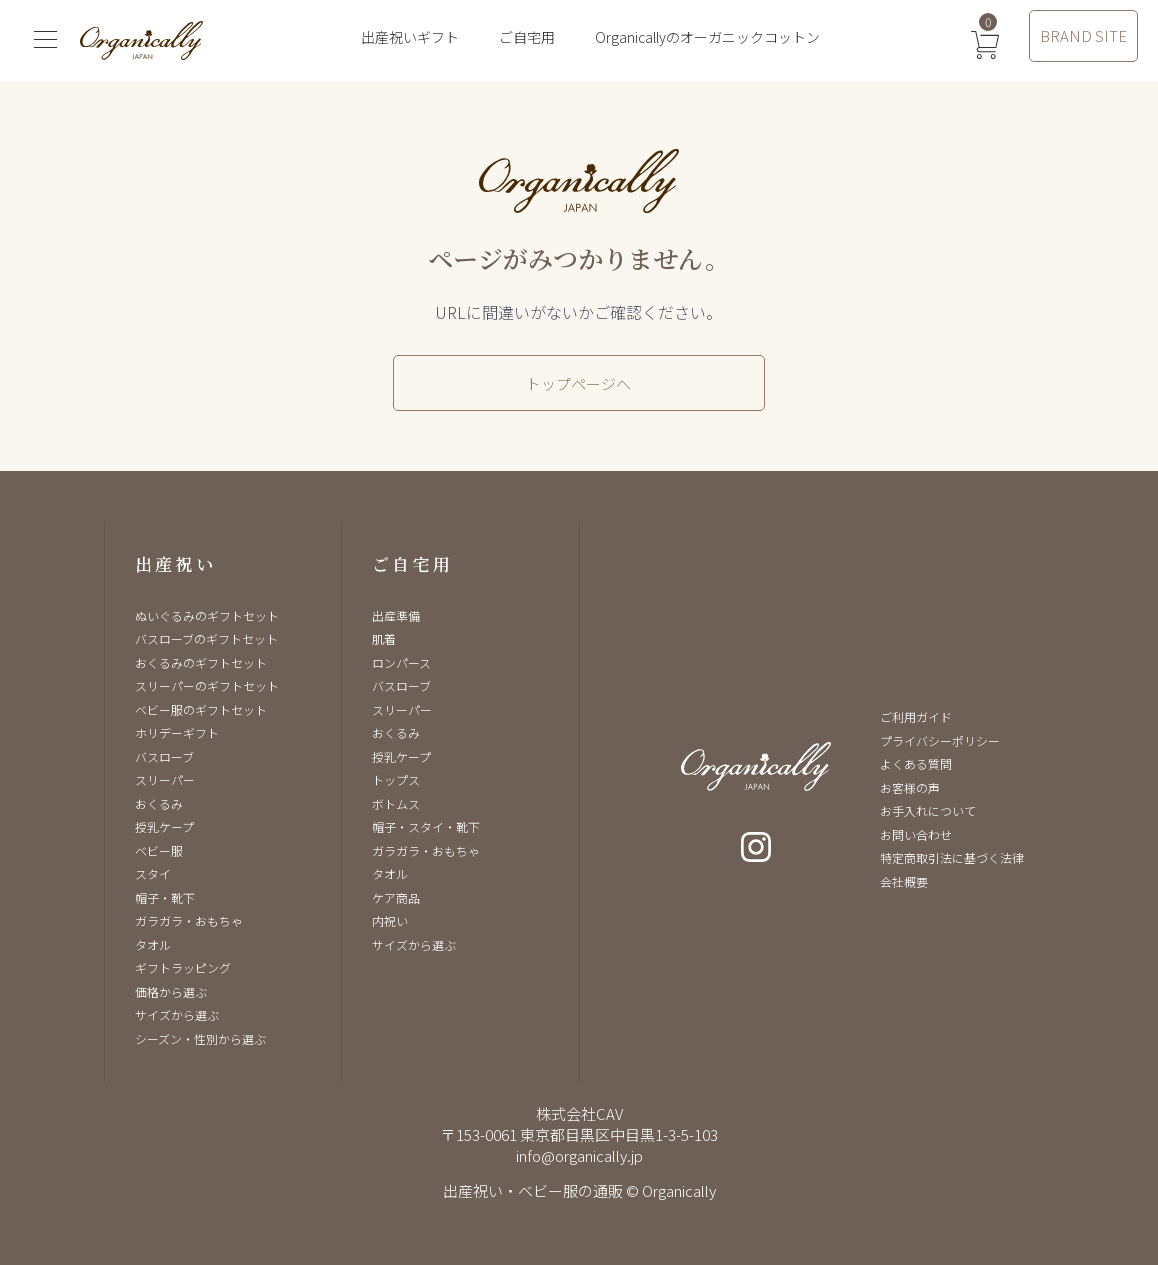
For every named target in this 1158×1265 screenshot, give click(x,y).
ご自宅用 (527, 37)
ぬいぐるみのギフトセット (207, 615)
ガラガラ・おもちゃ (189, 920)
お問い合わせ (916, 834)
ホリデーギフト (177, 732)
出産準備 (396, 615)
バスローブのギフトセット (206, 638)
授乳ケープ (164, 826)
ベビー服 (159, 850)
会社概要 (904, 881)
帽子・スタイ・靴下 (426, 826)
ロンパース (401, 662)
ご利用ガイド (916, 716)
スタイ (153, 873)
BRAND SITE (1083, 35)
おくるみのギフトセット (201, 662)
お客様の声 (910, 787)
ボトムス (396, 803)
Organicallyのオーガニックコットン (707, 37)
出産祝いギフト (410, 37)
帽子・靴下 (165, 897)
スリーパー (165, 779)
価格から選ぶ (171, 991)
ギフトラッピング (183, 967)
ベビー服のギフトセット (201, 709)
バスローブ (164, 756)
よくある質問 (916, 763)
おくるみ (159, 803)
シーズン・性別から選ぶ (200, 1038)
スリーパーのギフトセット (207, 685)
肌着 (384, 638)
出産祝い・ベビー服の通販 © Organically (579, 1190)
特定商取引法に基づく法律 (952, 857)
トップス (396, 779)
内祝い (390, 920)
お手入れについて (928, 810)
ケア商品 (396, 897)
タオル (153, 944)
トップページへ (578, 383)
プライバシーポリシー (940, 740)
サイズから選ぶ (177, 1014)
